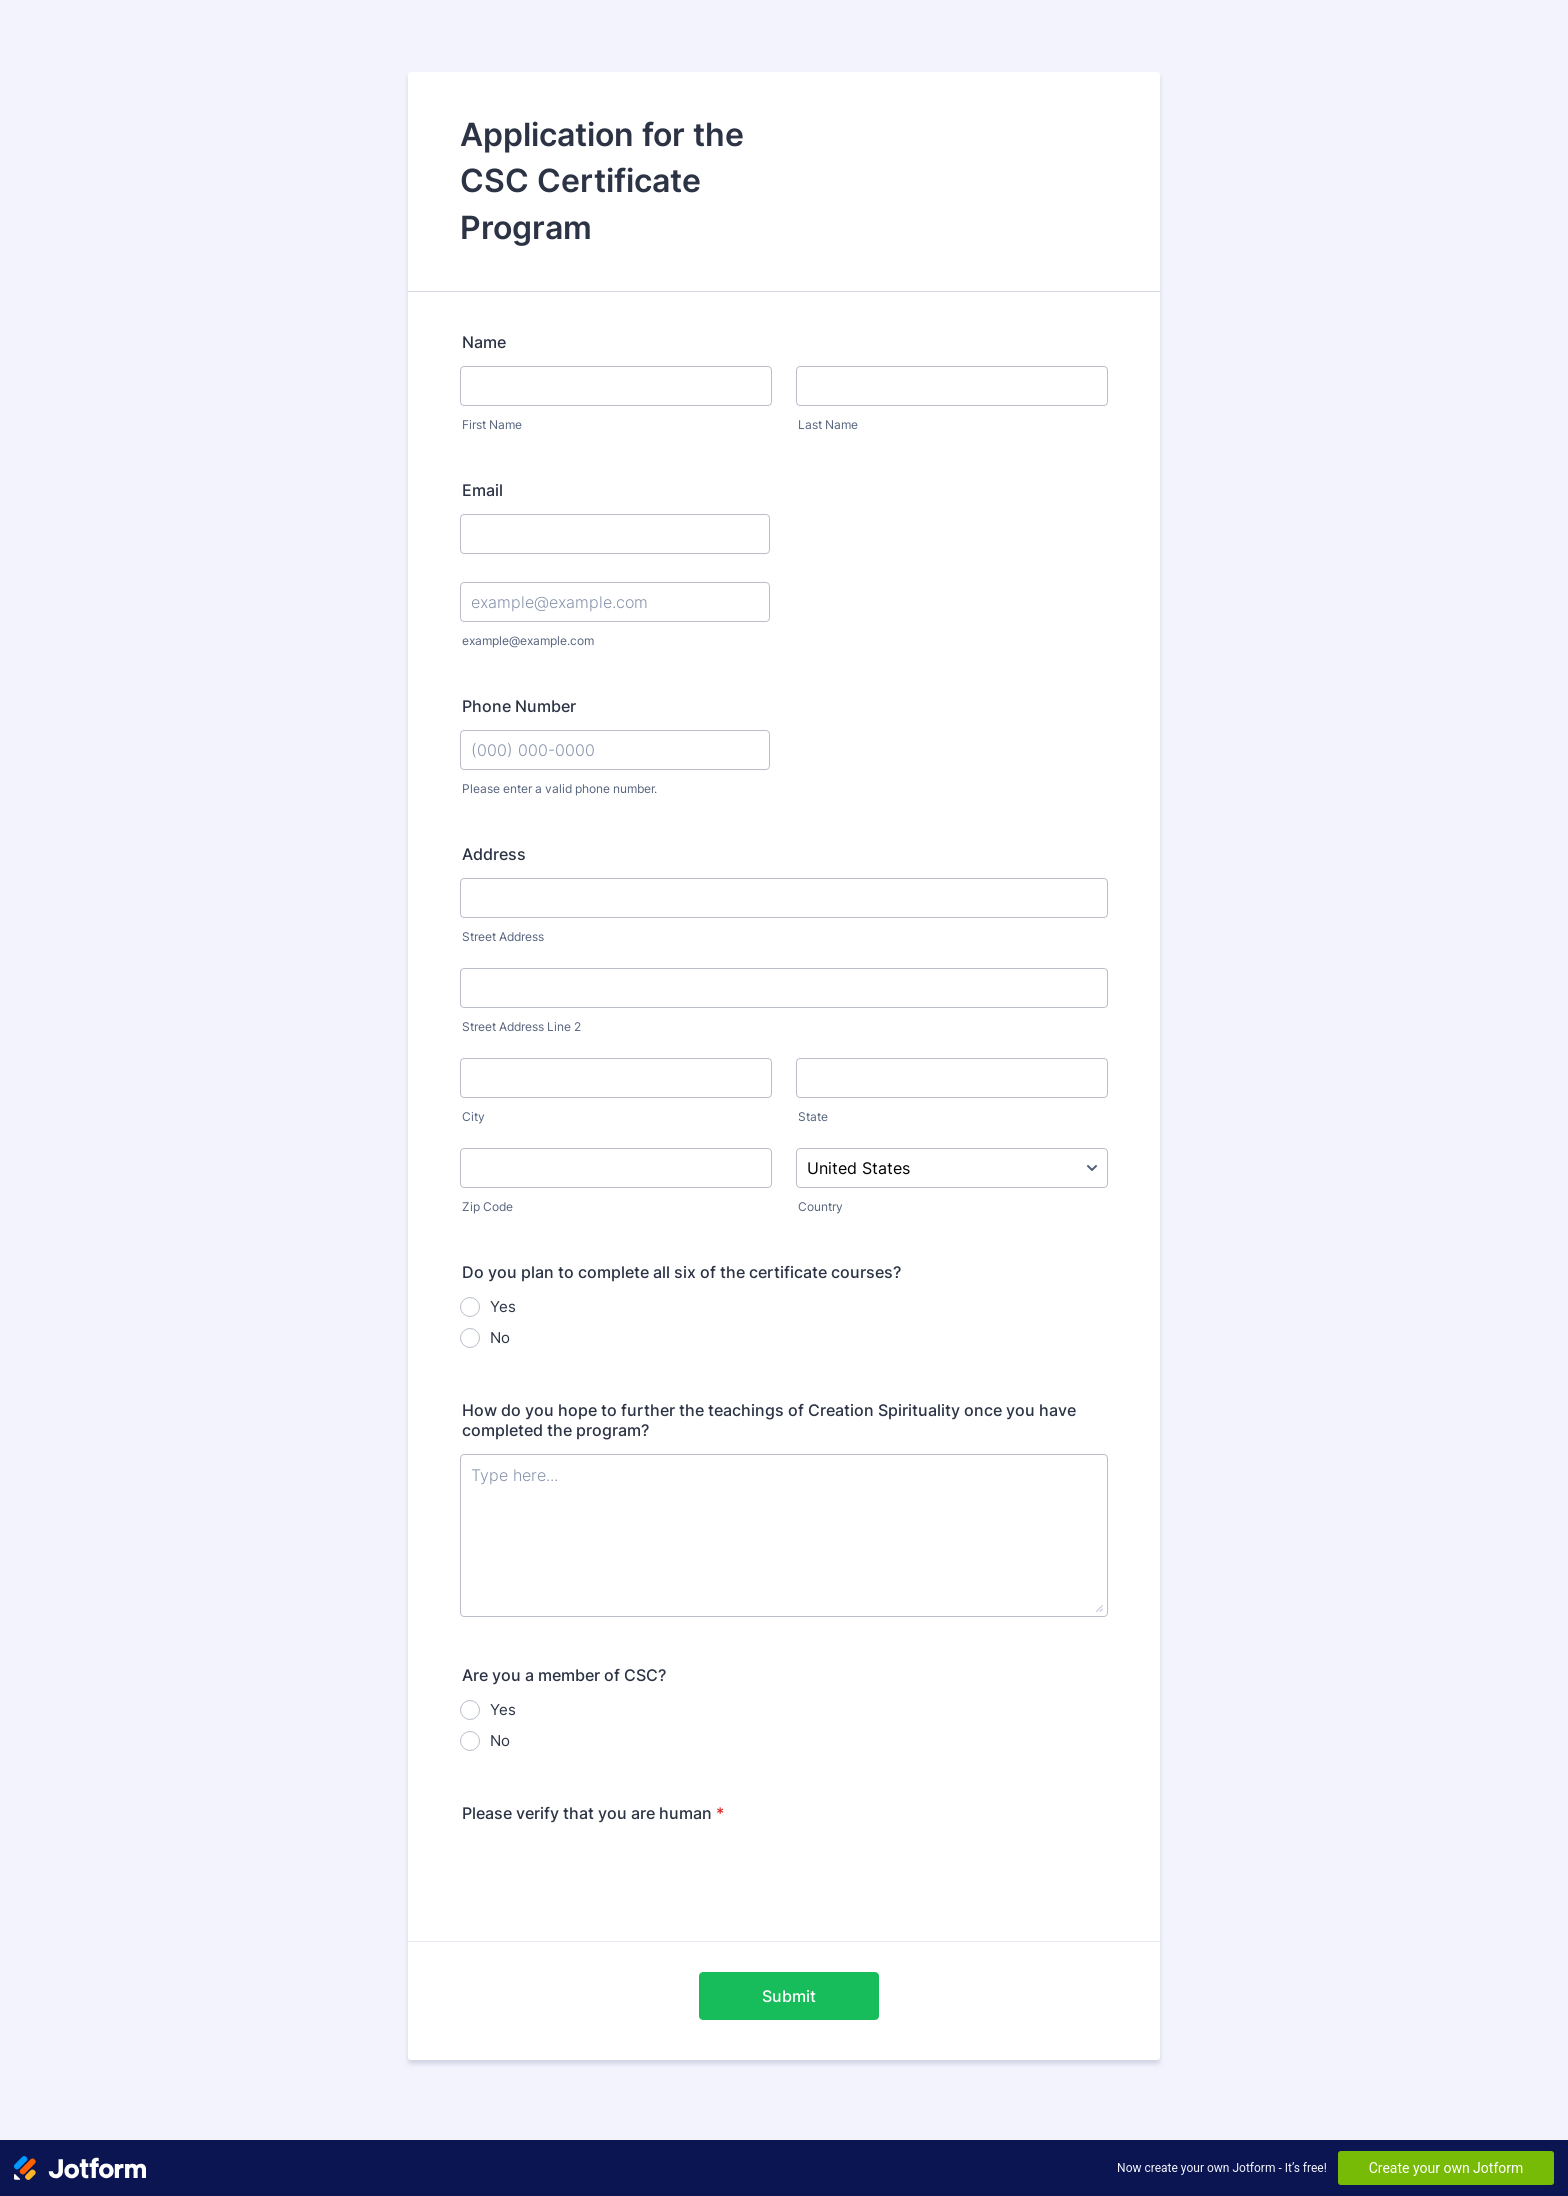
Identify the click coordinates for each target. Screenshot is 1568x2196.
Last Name (828, 424)
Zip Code (487, 1206)
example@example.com (528, 640)
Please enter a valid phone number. (559, 788)
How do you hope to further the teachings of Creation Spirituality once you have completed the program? (769, 1420)
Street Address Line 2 (521, 1026)
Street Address (503, 936)
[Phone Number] (615, 750)
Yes (503, 1306)
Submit (789, 1996)
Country (820, 1206)
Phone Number (519, 706)
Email (482, 490)
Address (494, 854)
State (813, 1116)
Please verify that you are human (593, 1813)
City (473, 1116)
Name (484, 342)
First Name (492, 424)
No (500, 1337)
